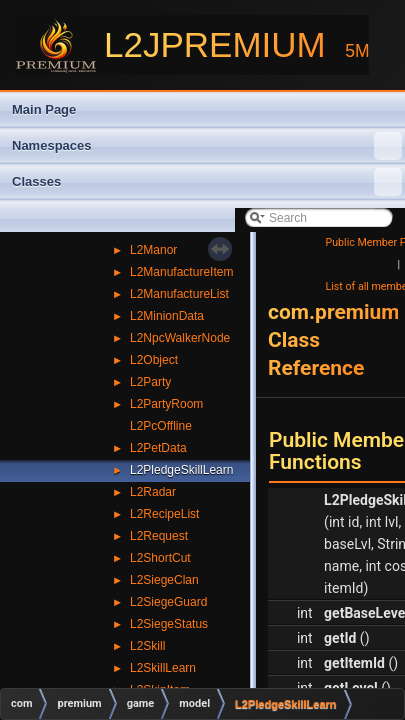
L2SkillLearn (163, 668)
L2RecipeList (164, 514)
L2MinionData (167, 316)
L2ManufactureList (179, 294)
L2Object (154, 360)
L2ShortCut (160, 558)
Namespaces (207, 146)
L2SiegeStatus (169, 624)
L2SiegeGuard (168, 602)
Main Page (44, 109)
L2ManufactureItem (181, 272)
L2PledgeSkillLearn (181, 470)
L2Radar (153, 492)
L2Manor (153, 250)
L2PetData (158, 448)
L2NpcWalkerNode (180, 338)
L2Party (150, 382)
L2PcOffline (161, 426)
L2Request (159, 536)
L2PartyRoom (166, 404)
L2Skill (147, 646)
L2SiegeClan (164, 580)
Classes (207, 182)
